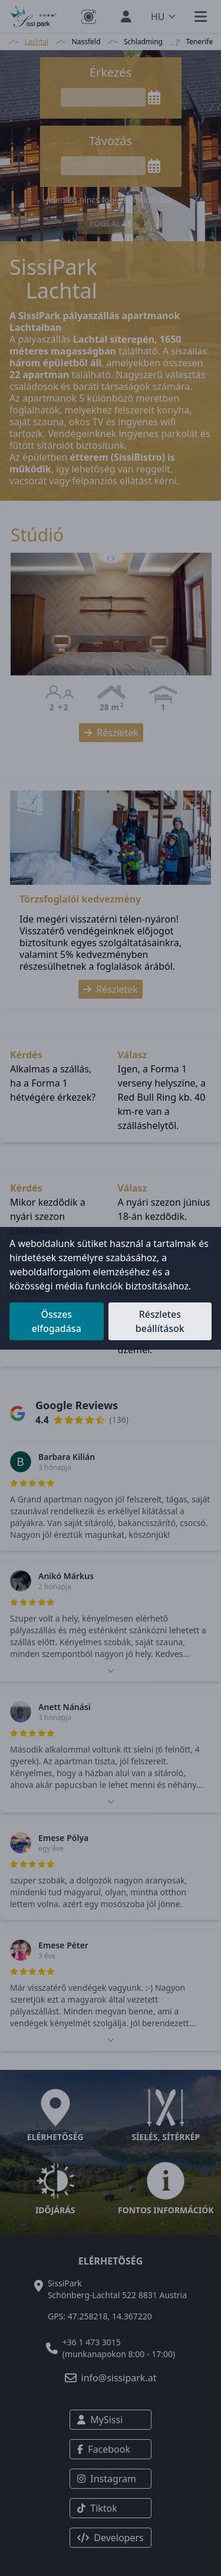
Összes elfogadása (56, 1321)
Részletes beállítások (160, 1321)
